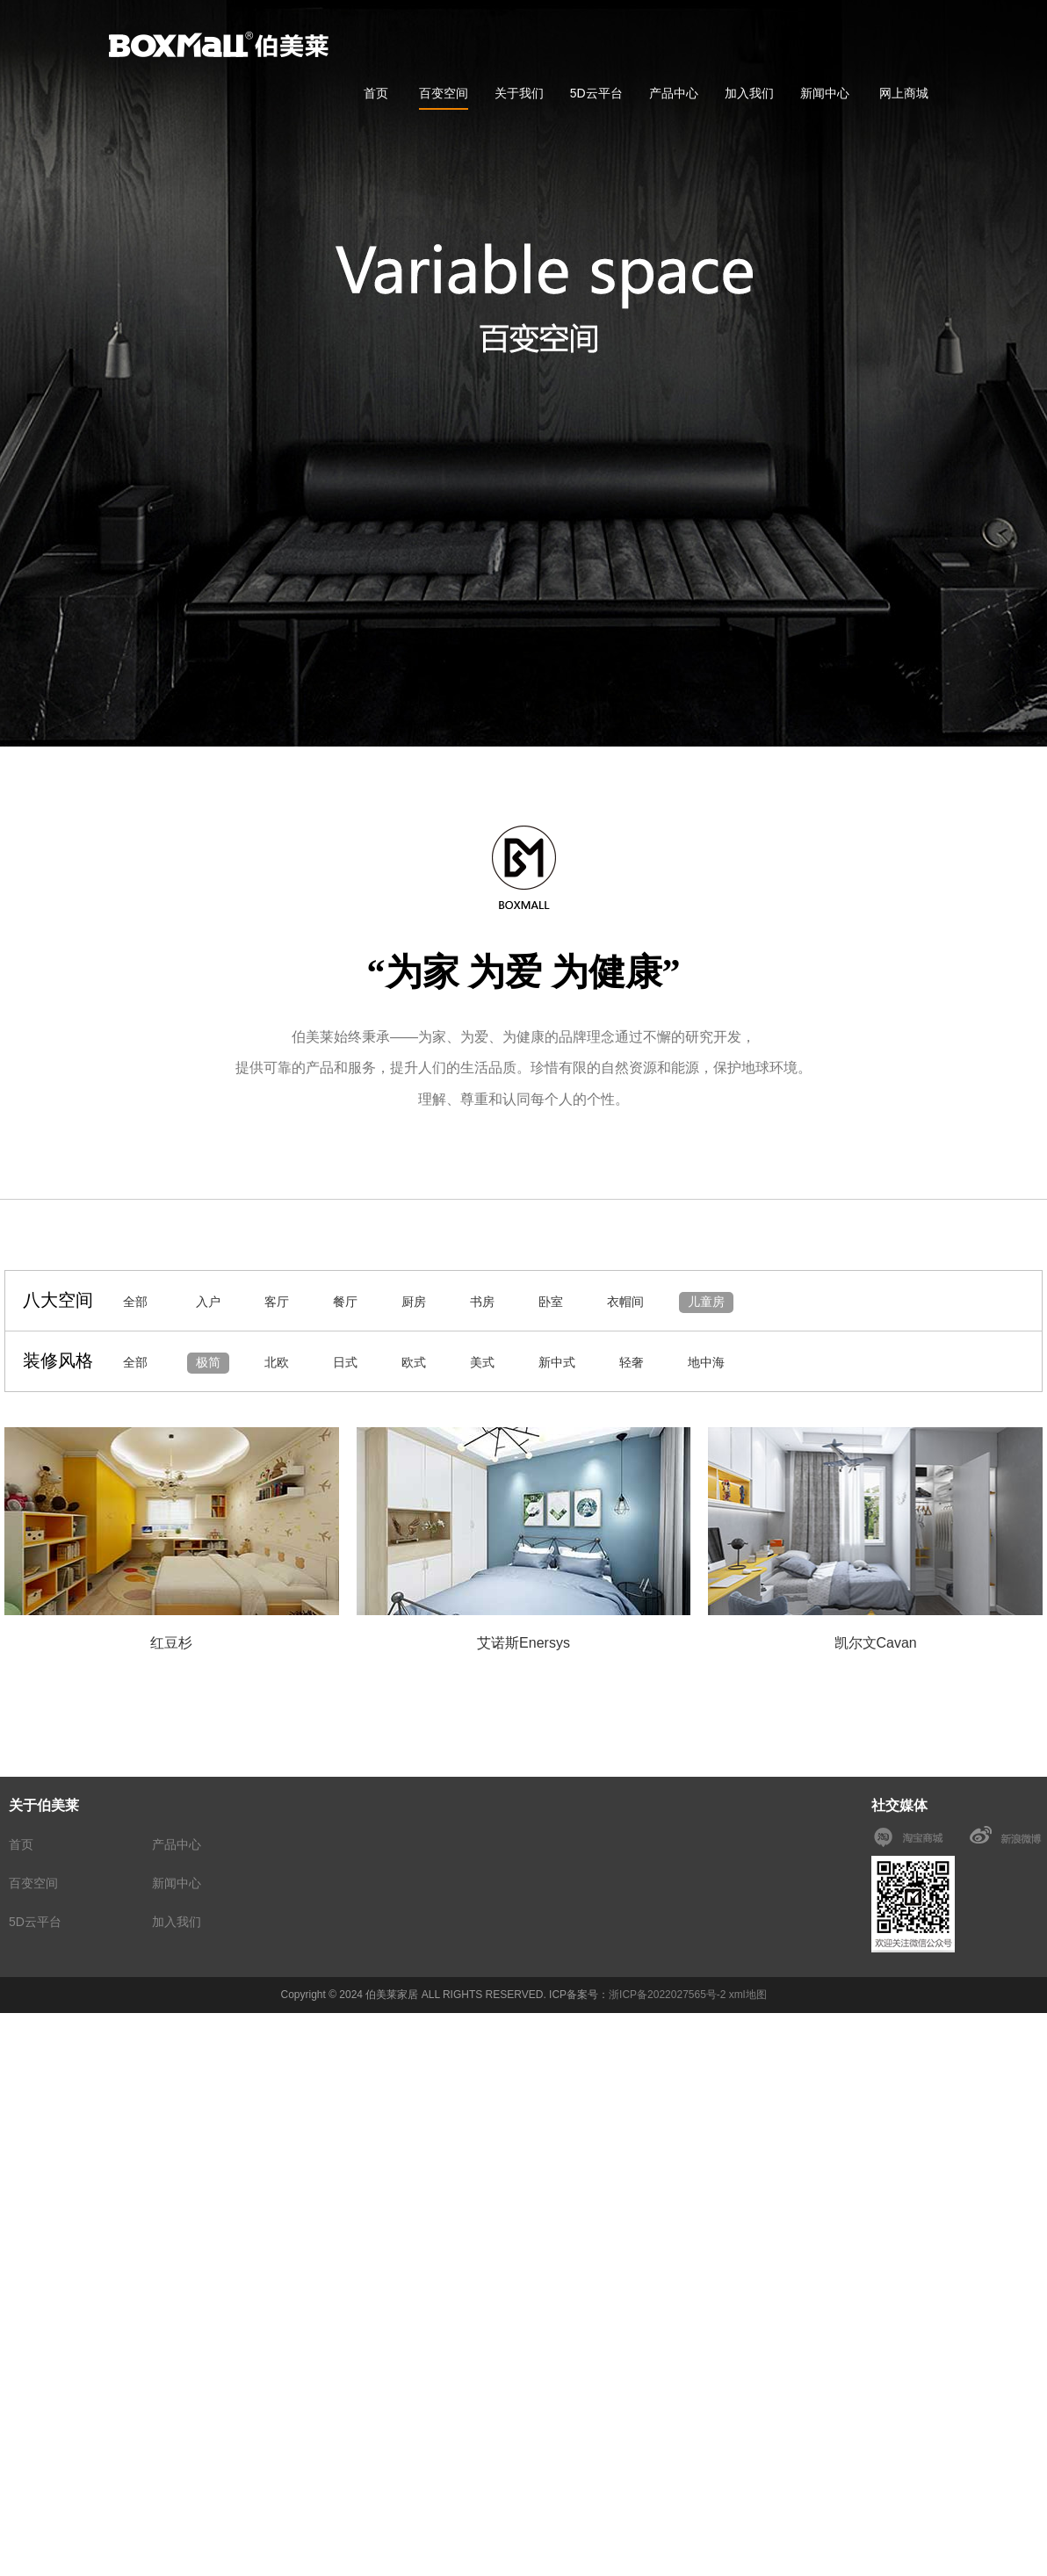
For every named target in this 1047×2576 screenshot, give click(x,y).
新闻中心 (824, 93)
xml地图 (748, 1994)
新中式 (556, 1362)
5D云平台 (596, 93)
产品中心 (673, 93)
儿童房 (706, 1302)
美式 (482, 1362)
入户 (208, 1302)
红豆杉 (171, 1642)
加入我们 (749, 93)
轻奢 (631, 1362)
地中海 (706, 1362)
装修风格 (58, 1360)
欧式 (413, 1362)
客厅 (276, 1302)
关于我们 (519, 93)
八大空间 (58, 1300)
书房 (482, 1302)
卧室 (550, 1302)
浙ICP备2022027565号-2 (667, 1994)
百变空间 (443, 93)
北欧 (276, 1362)
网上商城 (903, 93)
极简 (208, 1362)
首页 (376, 93)
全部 (135, 1302)
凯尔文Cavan (875, 1642)
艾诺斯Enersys (523, 1642)
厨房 (413, 1302)
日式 (345, 1362)
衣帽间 (625, 1302)
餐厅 (345, 1302)
